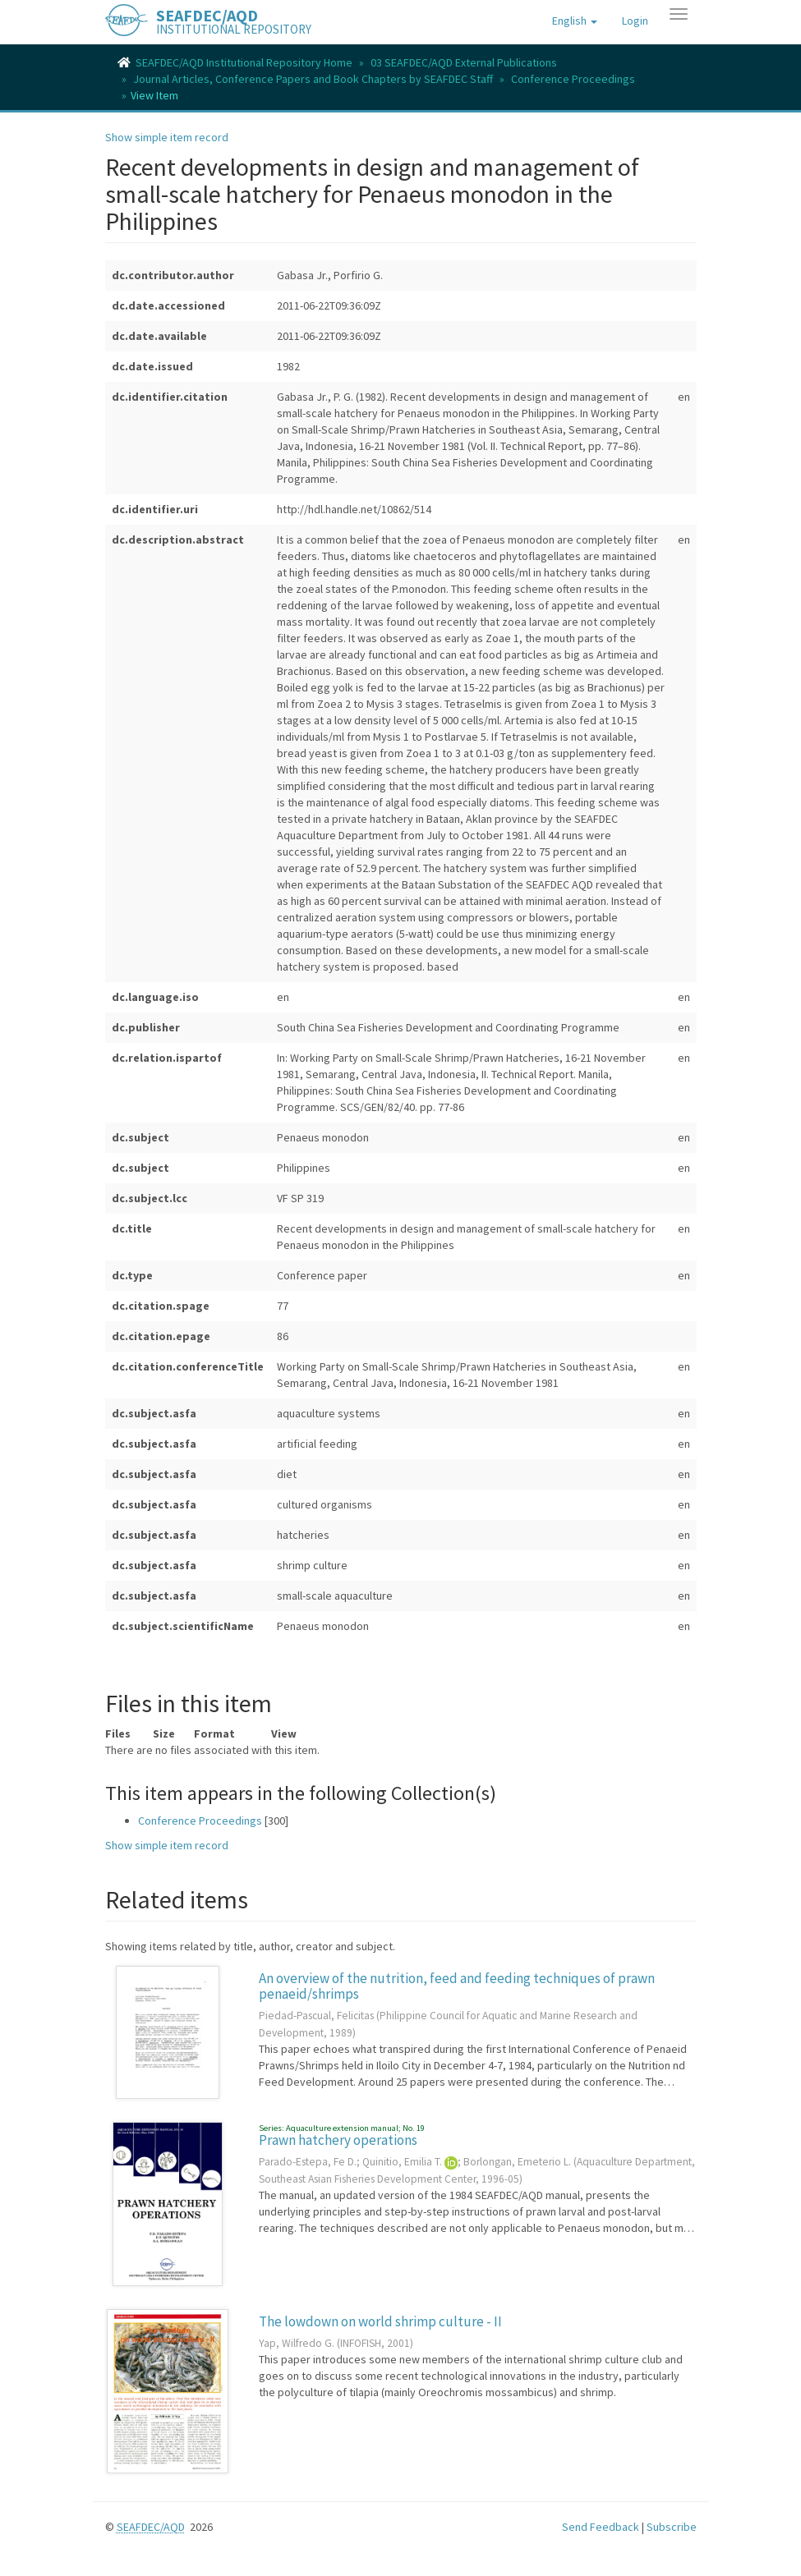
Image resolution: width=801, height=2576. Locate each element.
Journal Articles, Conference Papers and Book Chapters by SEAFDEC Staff (313, 78)
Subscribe (672, 2526)
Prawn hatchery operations (338, 2140)
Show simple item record (166, 137)
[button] (575, 20)
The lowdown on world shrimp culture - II (380, 2321)
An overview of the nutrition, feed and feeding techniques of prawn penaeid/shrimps (457, 1986)
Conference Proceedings (573, 78)
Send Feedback (600, 2526)
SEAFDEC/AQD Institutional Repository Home (244, 62)
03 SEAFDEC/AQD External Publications (464, 62)
